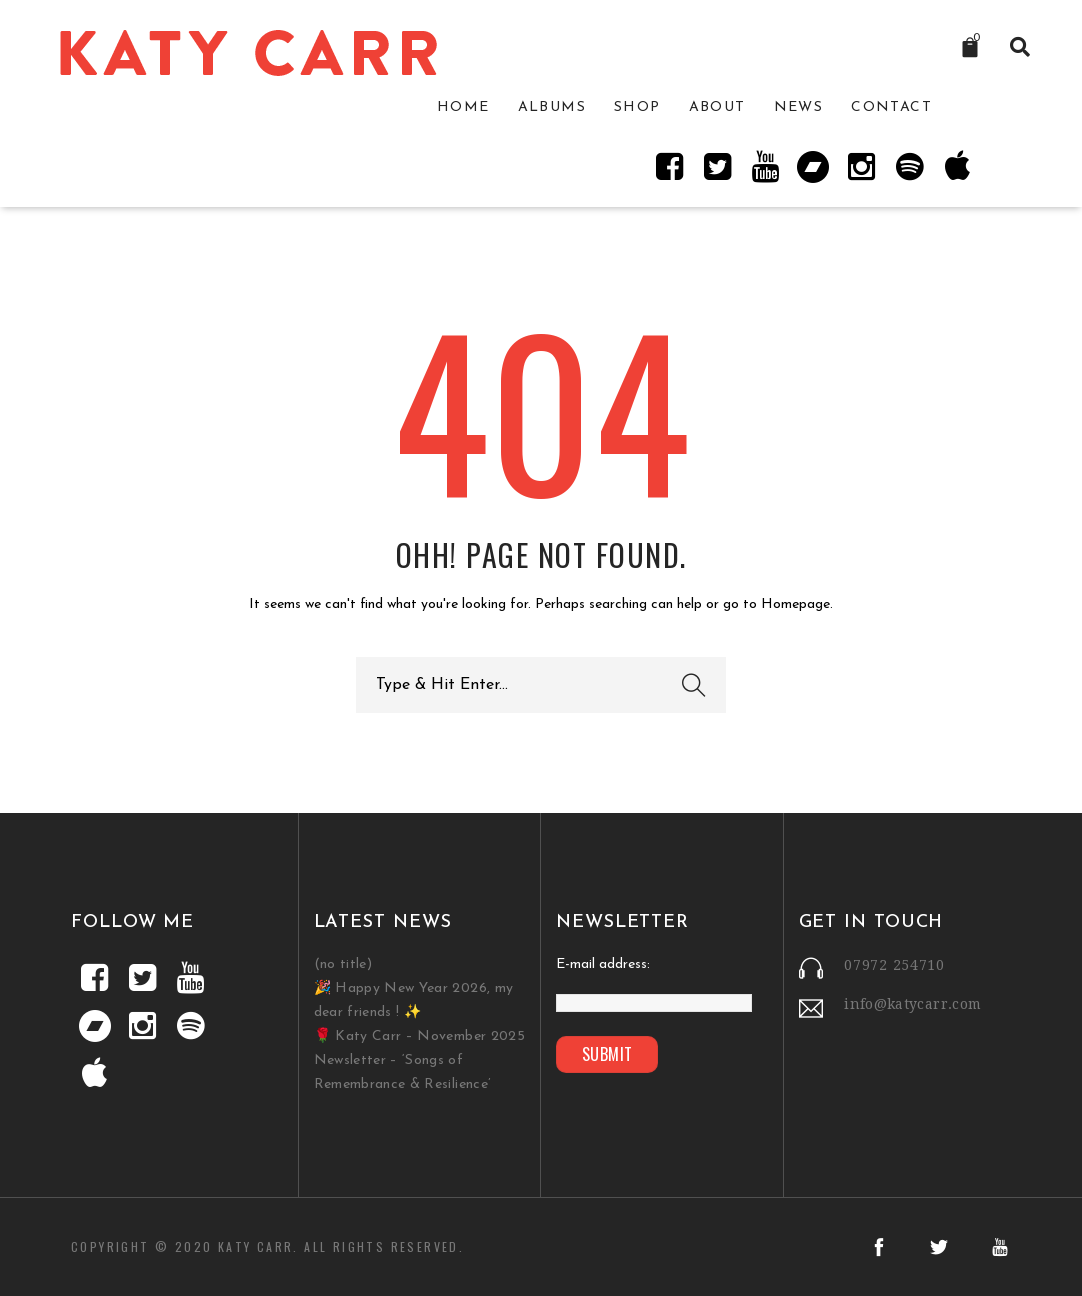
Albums (552, 107)
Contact (891, 107)
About (717, 107)
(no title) (343, 964)
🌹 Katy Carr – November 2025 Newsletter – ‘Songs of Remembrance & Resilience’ (419, 1060)
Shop (637, 107)
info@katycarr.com (912, 1004)
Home (463, 107)
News (799, 107)
